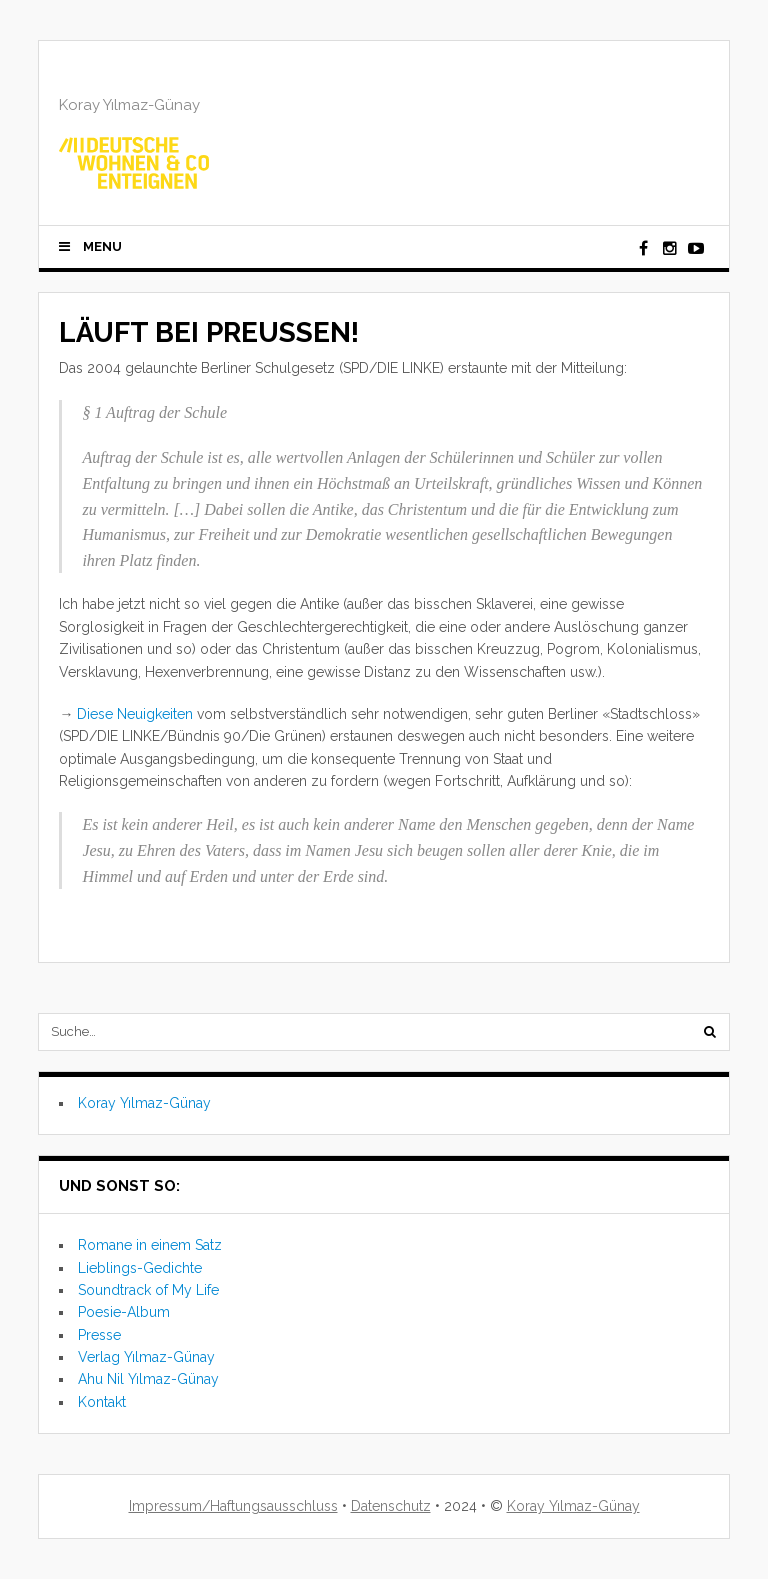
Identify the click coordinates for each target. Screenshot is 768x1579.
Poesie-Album (124, 1312)
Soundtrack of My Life (148, 1290)
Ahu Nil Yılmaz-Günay (148, 1379)
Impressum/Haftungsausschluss (233, 1506)
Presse (99, 1335)
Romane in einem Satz (150, 1245)
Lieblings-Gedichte (140, 1268)
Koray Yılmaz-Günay (144, 1103)
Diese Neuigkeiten (135, 714)
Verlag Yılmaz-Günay (146, 1357)
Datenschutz (391, 1506)
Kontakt (102, 1402)
